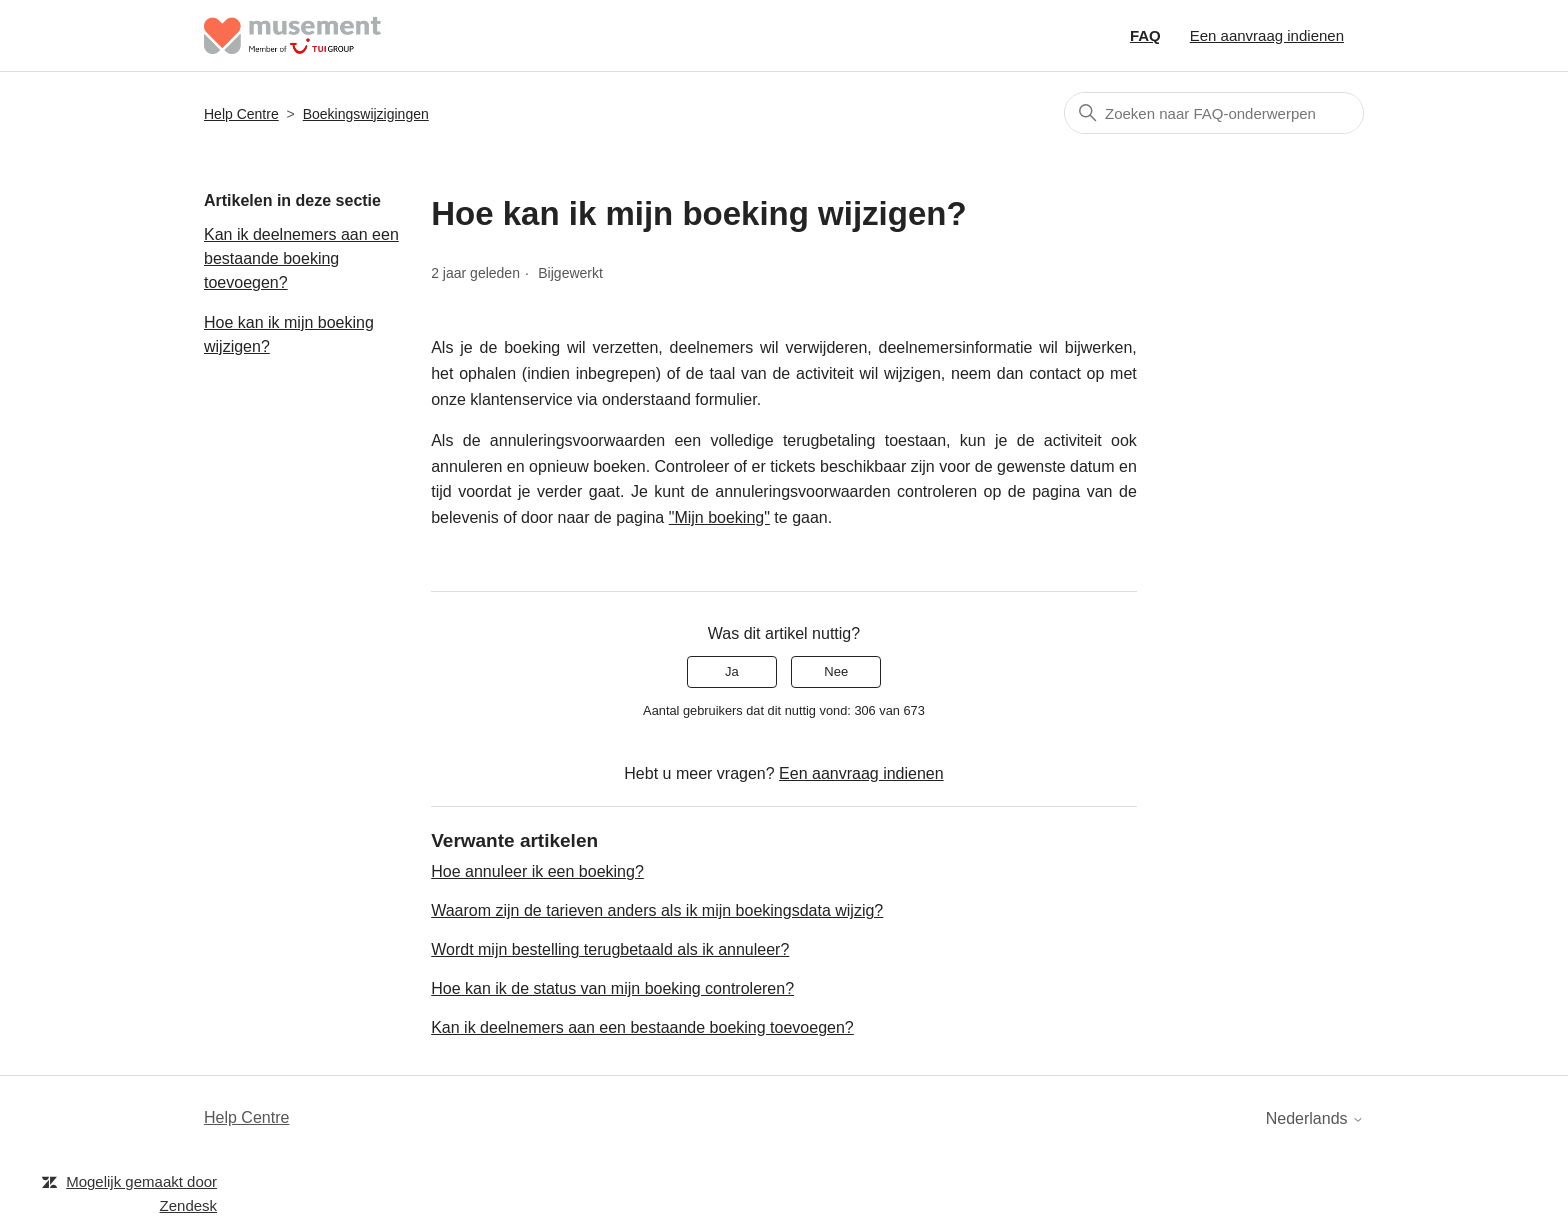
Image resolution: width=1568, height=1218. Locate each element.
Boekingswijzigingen (366, 114)
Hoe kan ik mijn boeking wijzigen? (289, 334)
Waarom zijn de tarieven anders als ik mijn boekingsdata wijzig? (657, 910)
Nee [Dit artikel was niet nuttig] (836, 671)
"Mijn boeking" (719, 517)
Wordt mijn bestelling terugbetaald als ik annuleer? (610, 949)
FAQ (1145, 35)
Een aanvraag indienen (1267, 35)
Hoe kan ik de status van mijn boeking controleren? (612, 988)
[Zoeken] (1214, 113)
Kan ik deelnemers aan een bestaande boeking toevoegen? (301, 258)
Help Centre (241, 114)
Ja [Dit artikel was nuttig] (732, 671)
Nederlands (1315, 1118)
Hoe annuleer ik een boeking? (537, 871)
